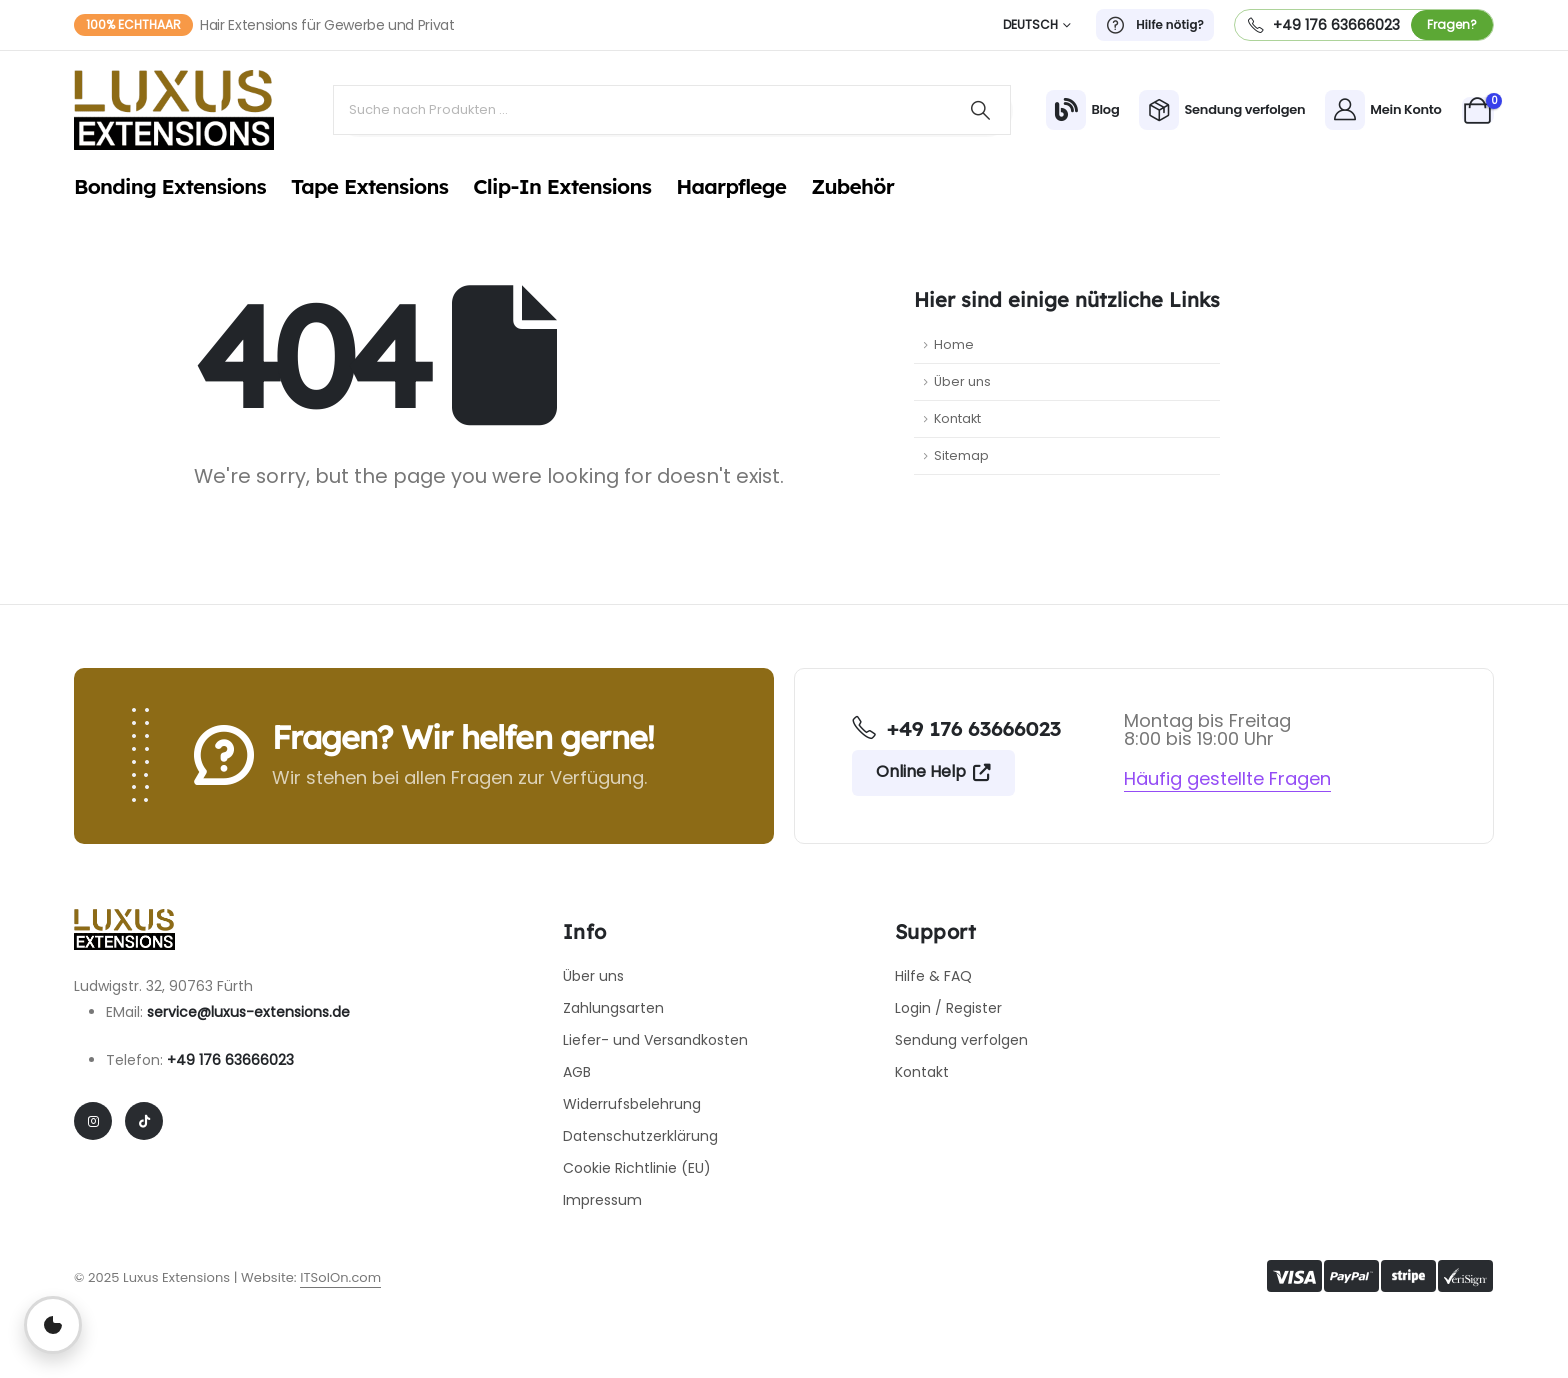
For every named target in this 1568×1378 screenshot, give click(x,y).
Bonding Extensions (170, 186)
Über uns (962, 381)
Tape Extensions (369, 186)
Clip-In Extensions (562, 186)
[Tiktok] (144, 1121)
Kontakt (957, 418)
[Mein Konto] (1383, 110)
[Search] (981, 110)
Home (954, 344)
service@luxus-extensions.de (248, 1012)
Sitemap (961, 455)
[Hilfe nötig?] (1155, 25)
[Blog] (1082, 110)
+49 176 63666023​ (230, 1060)
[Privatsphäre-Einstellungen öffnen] (53, 1325)
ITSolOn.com (340, 1277)
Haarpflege (731, 186)
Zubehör (852, 186)
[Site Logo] (174, 110)
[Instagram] (93, 1121)
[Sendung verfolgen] (1222, 110)
